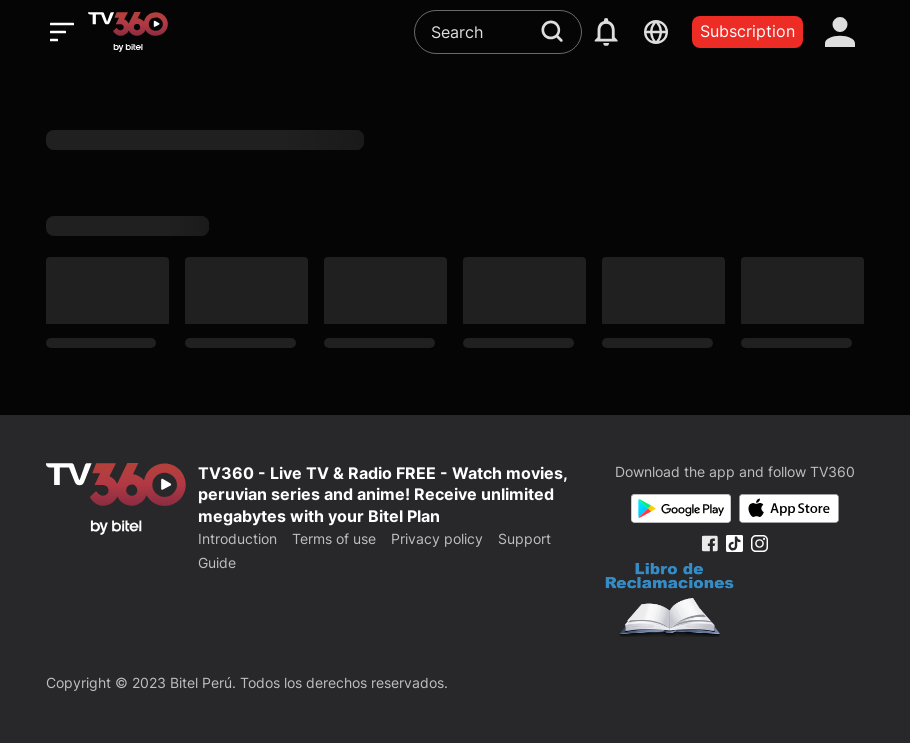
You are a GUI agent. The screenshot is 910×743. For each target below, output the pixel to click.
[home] (128, 32)
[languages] (655, 32)
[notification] (606, 32)
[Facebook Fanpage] (709, 543)
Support (524, 538)
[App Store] (789, 508)
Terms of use (334, 538)
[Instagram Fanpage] (759, 543)
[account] (839, 32)
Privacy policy (437, 538)
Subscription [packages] (747, 31)
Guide (217, 562)
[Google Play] (681, 508)
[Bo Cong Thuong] (669, 602)
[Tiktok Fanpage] (734, 543)
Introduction (237, 538)
